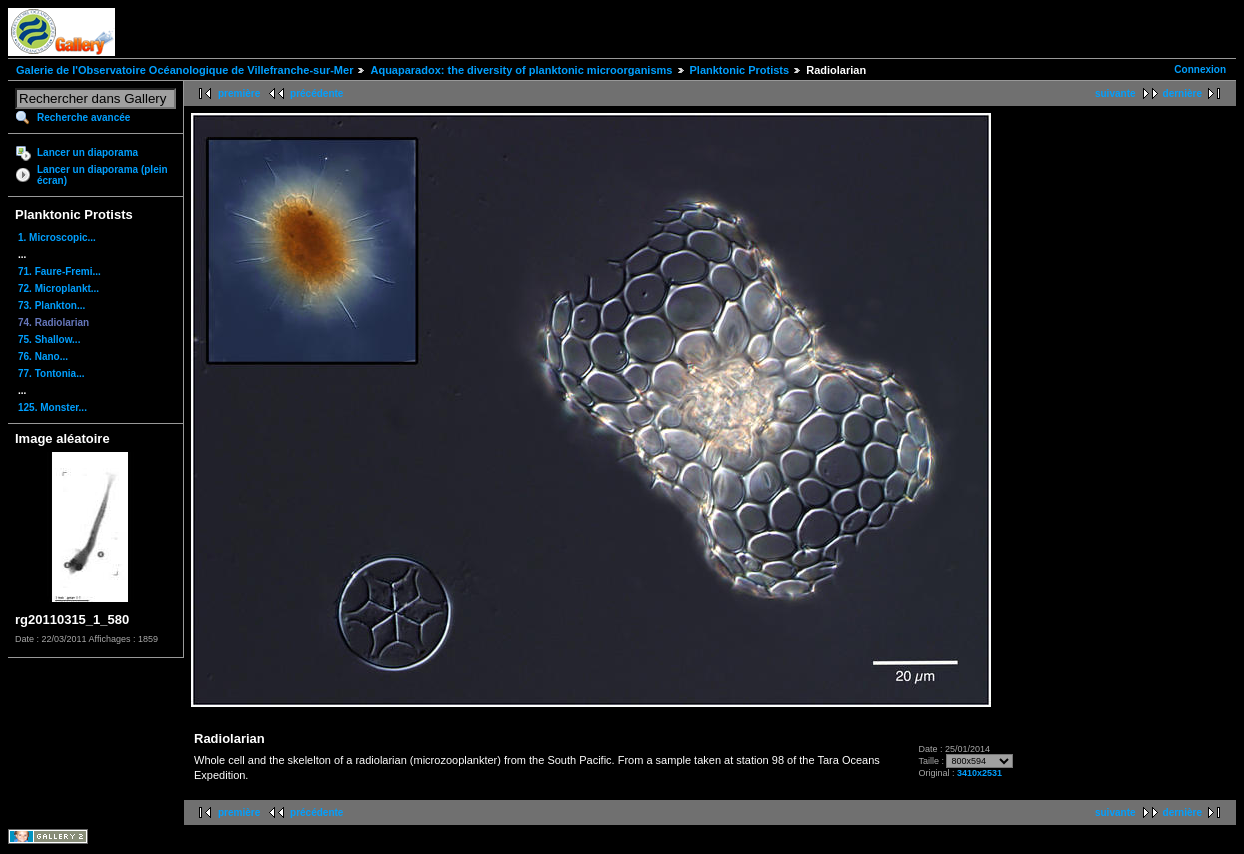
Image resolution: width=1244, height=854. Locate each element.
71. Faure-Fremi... (59, 271)
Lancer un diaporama (87, 152)
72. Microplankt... (58, 288)
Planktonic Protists (740, 70)
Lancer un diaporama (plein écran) (102, 175)
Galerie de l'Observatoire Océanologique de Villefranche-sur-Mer (184, 70)
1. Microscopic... (57, 237)
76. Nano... (43, 356)
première (239, 93)
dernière (1182, 93)
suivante (1115, 93)
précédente (316, 93)
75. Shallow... (49, 339)
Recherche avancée (83, 117)
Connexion (1200, 69)
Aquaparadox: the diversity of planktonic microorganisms (521, 70)
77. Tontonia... (51, 373)
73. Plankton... (51, 305)
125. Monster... (52, 407)
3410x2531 (979, 773)
